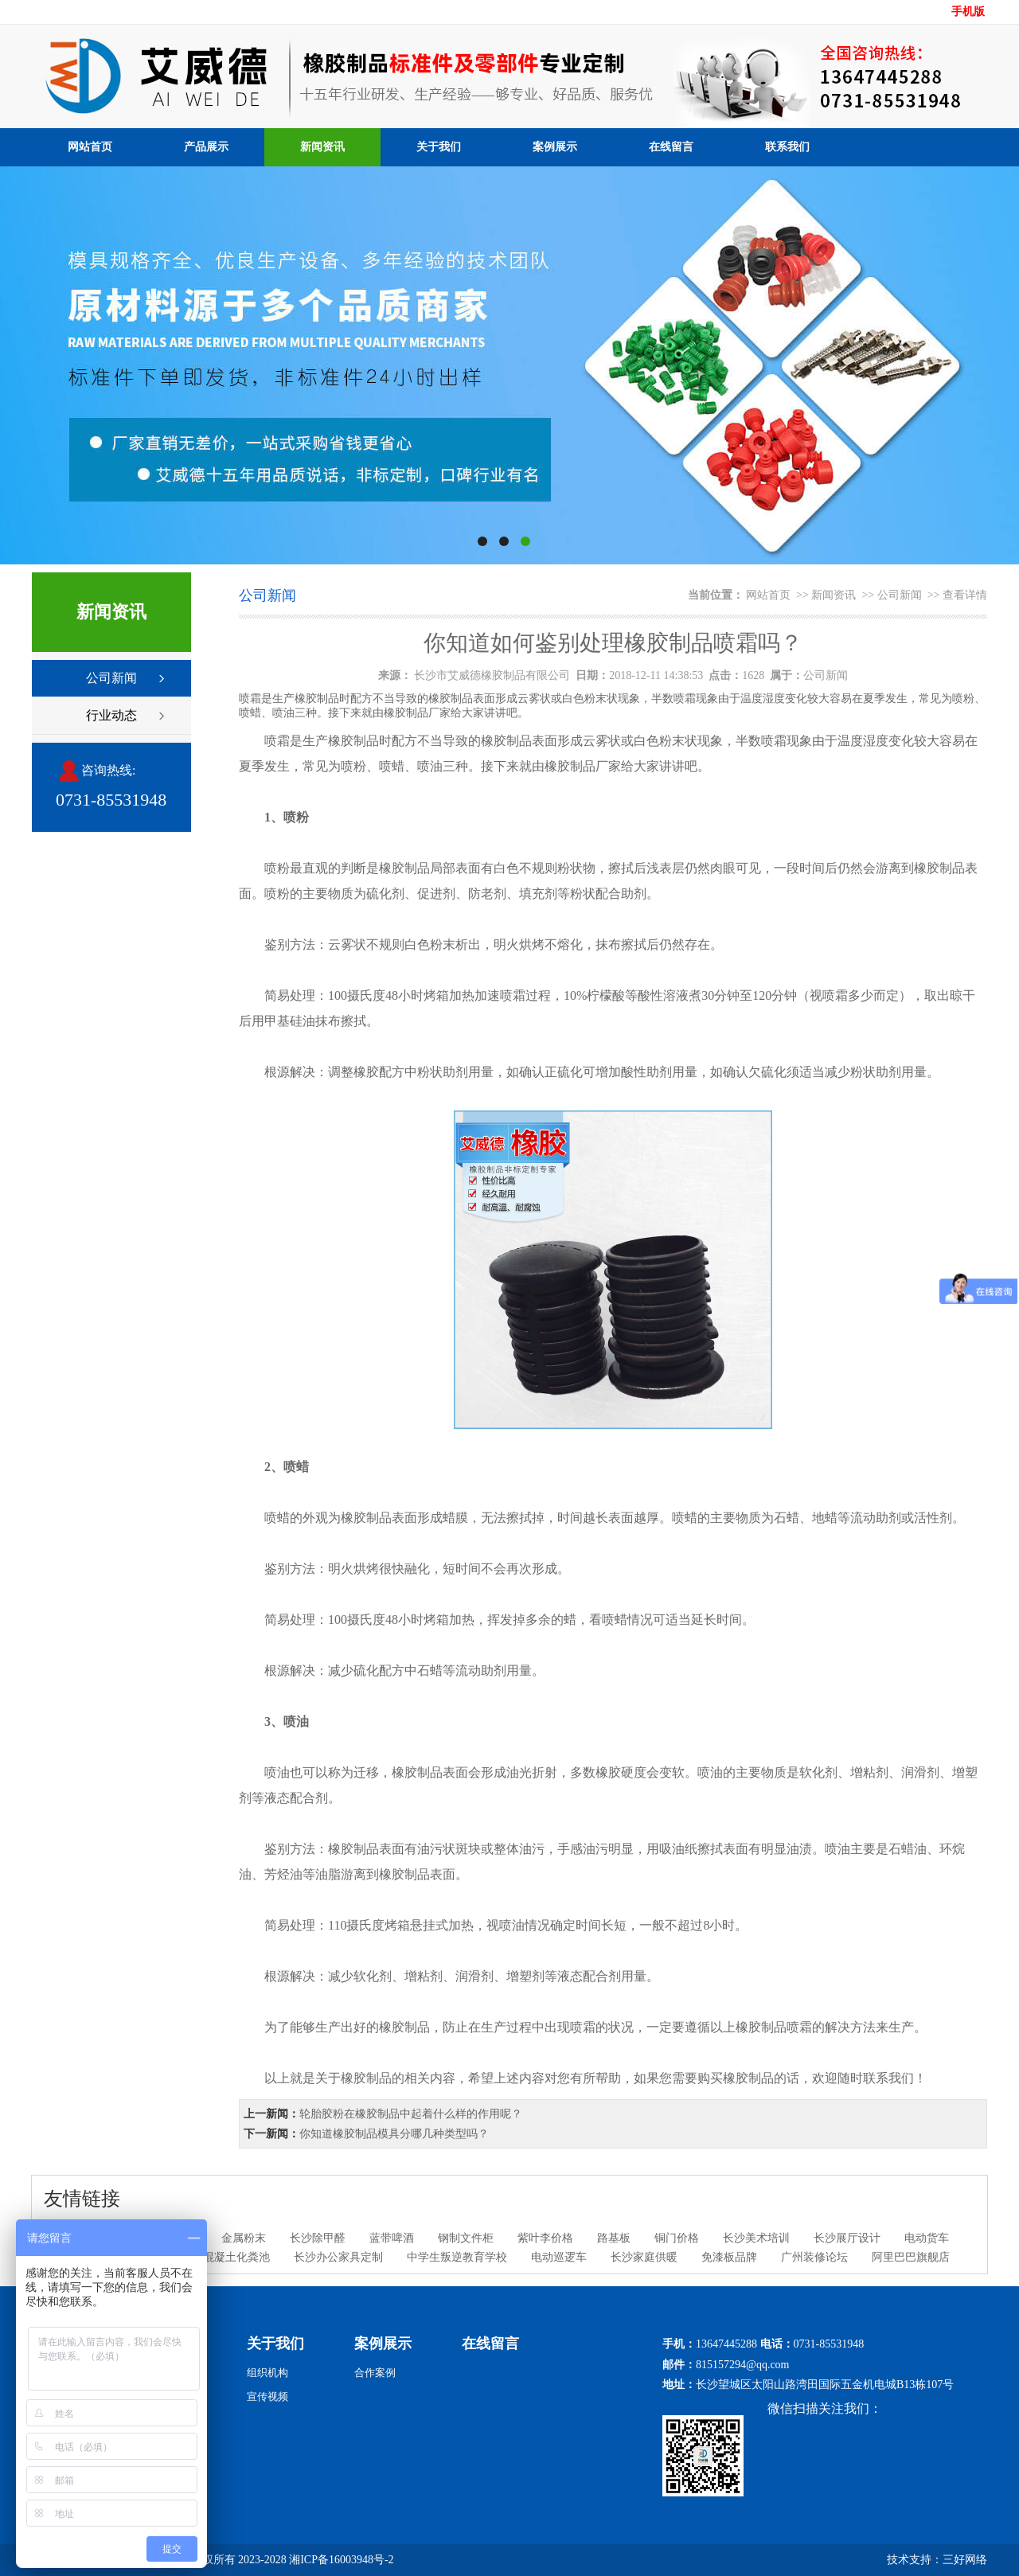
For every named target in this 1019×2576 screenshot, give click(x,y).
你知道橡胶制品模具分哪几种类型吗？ (394, 2134)
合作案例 (375, 2373)
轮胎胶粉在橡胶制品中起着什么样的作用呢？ (410, 2114)
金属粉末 (243, 2238)
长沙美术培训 (756, 2238)
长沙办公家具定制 (338, 2257)
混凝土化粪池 (236, 2257)
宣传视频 (267, 2396)
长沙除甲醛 (318, 2238)
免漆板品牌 (729, 2257)
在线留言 (671, 147)
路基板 (614, 2238)
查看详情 (965, 595)
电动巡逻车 (559, 2257)
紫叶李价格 (545, 2238)
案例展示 (555, 147)
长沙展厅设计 (847, 2238)
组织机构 (267, 2373)
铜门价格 (676, 2238)
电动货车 (926, 2238)
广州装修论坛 (814, 2257)
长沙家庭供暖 (644, 2257)
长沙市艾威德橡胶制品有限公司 (492, 675)
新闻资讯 (322, 147)
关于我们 (438, 147)
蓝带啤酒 (391, 2238)
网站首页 (90, 147)
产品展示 (206, 147)
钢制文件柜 (466, 2238)
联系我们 (787, 147)
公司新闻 (111, 678)
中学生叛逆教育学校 (457, 2257)
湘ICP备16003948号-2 (341, 2560)
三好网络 (965, 2560)
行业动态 (111, 715)
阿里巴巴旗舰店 (911, 2257)
